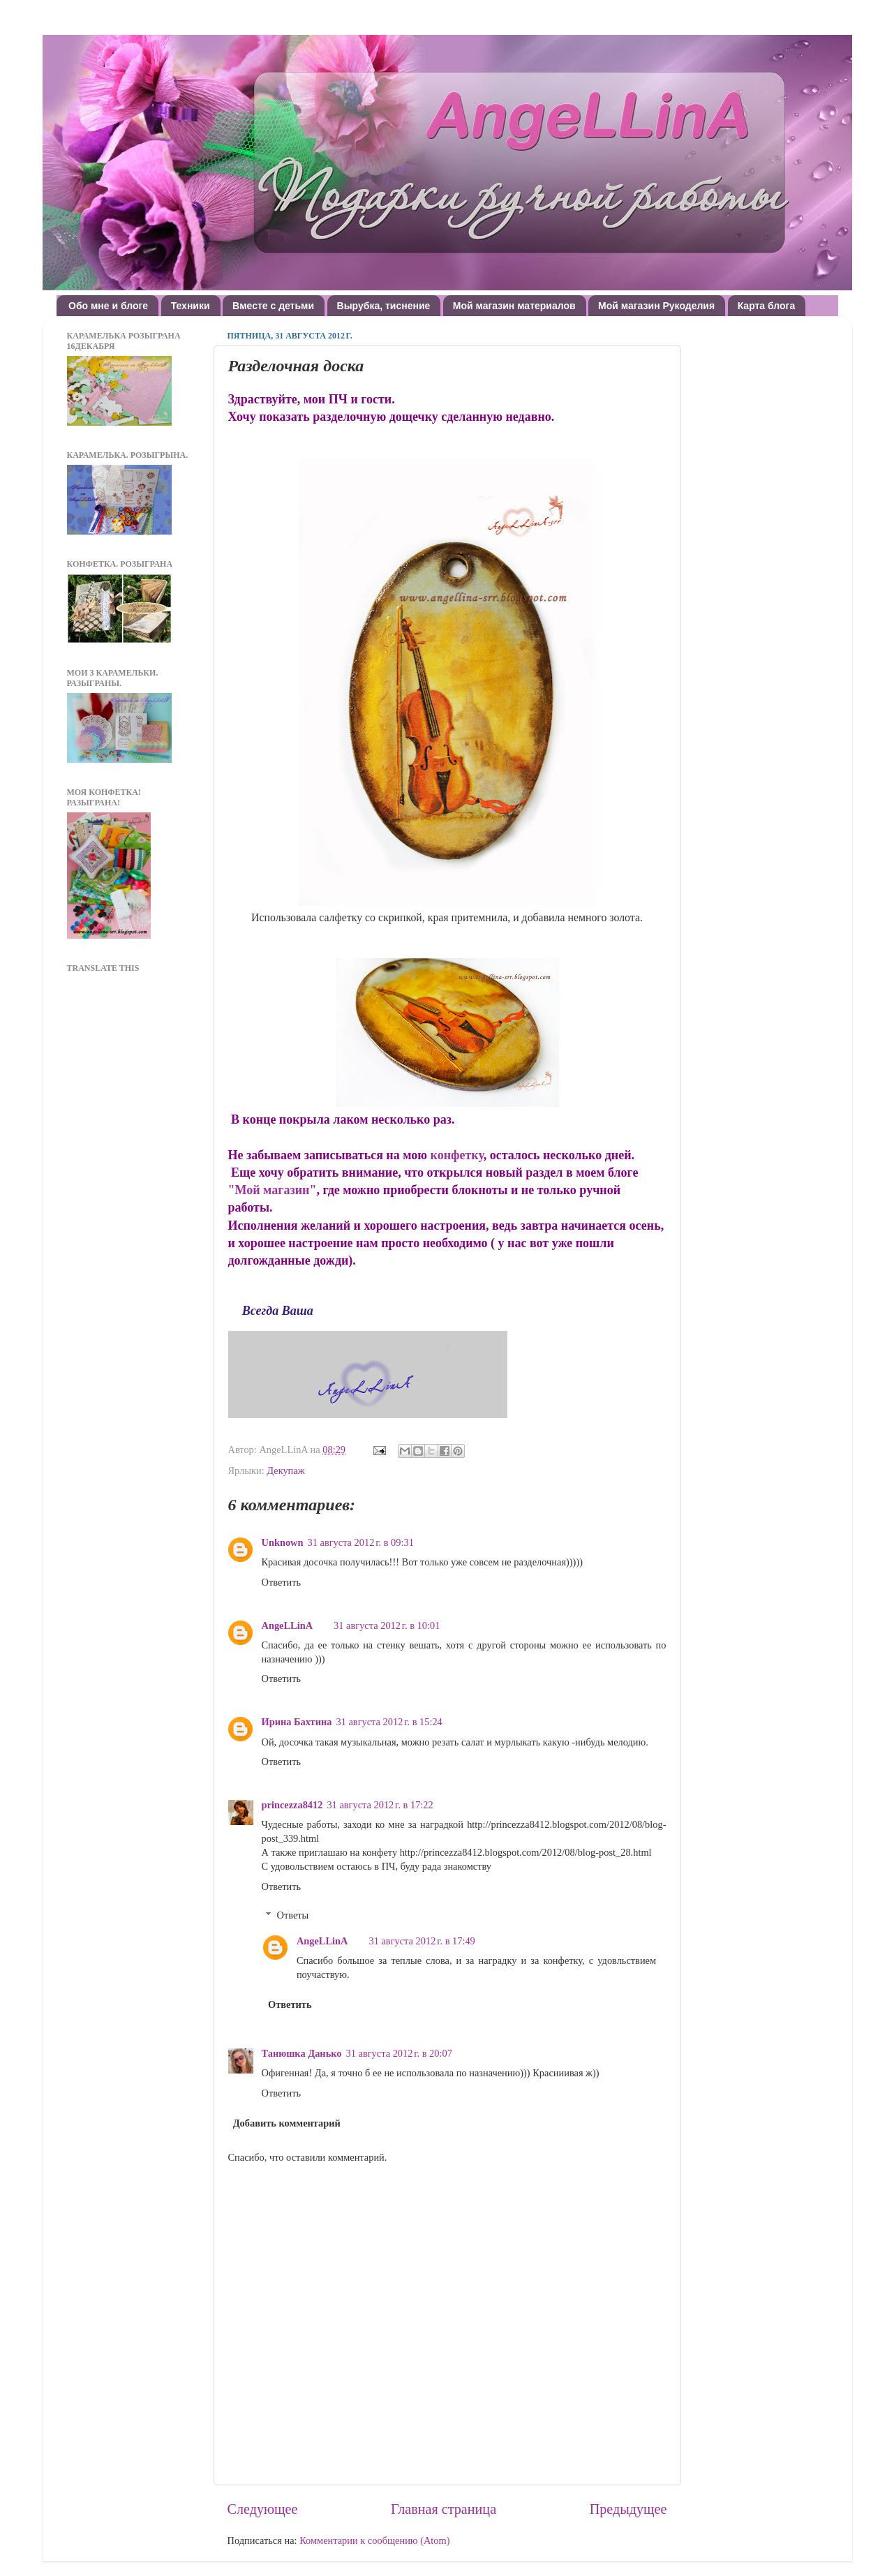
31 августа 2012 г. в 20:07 (399, 2053)
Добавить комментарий (287, 2123)
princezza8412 (292, 1804)
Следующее (263, 2509)
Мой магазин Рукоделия (656, 305)
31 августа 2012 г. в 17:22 (380, 1804)
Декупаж (285, 1470)
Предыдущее (628, 2509)
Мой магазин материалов (514, 305)
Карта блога (767, 305)
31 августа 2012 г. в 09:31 (361, 1542)
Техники (190, 305)
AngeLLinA (287, 1625)
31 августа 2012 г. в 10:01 (387, 1625)
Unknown (283, 1542)
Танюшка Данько (302, 2053)
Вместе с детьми (273, 305)
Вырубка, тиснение (384, 305)
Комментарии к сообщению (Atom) (374, 2540)
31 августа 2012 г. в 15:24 (389, 1721)
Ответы (293, 1915)
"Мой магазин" (272, 1190)
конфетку (457, 1155)
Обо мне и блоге (108, 305)
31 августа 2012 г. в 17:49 (421, 1940)
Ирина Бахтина (297, 1721)
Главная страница (443, 2509)
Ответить (281, 1582)
